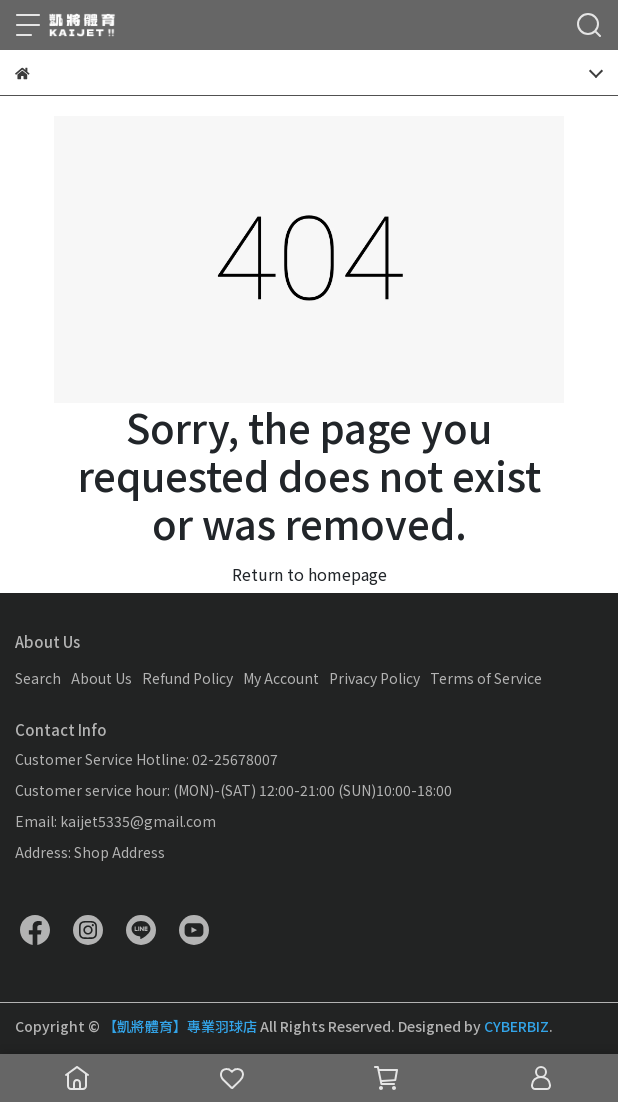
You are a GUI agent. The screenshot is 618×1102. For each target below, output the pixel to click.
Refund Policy (187, 678)
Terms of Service (486, 678)
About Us (101, 678)
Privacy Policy (374, 678)
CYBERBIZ (516, 1026)
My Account (281, 678)
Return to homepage (309, 574)
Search (38, 678)
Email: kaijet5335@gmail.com (115, 821)
